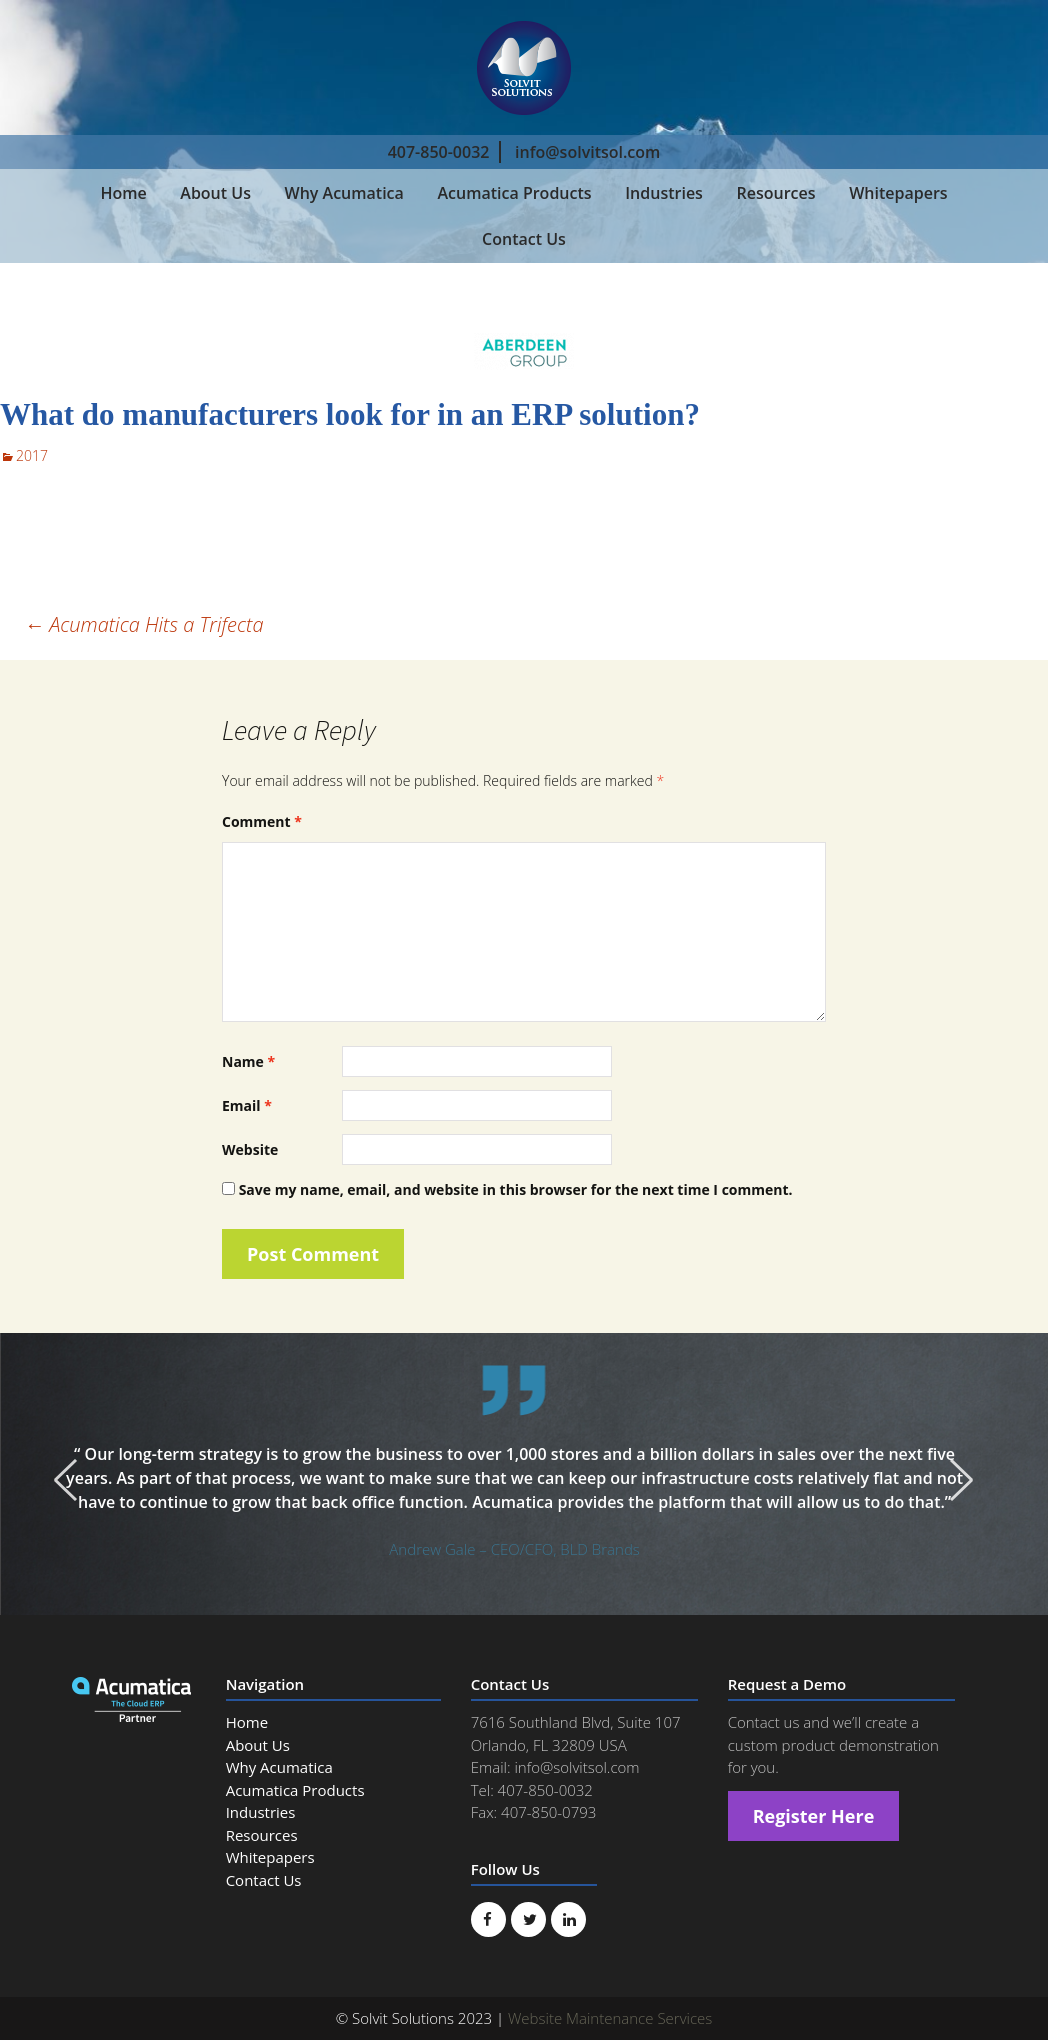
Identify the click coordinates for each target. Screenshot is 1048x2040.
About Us (215, 193)
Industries (664, 193)
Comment (262, 821)
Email (247, 1105)
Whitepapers (898, 193)
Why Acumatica (344, 193)
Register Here (814, 1816)
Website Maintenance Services (610, 2018)
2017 (32, 455)
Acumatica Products (514, 193)
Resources (776, 193)
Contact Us (524, 239)
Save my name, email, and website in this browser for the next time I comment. (516, 1189)
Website (250, 1149)
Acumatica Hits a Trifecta (143, 624)
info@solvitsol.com (587, 152)
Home (123, 193)
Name (248, 1061)
